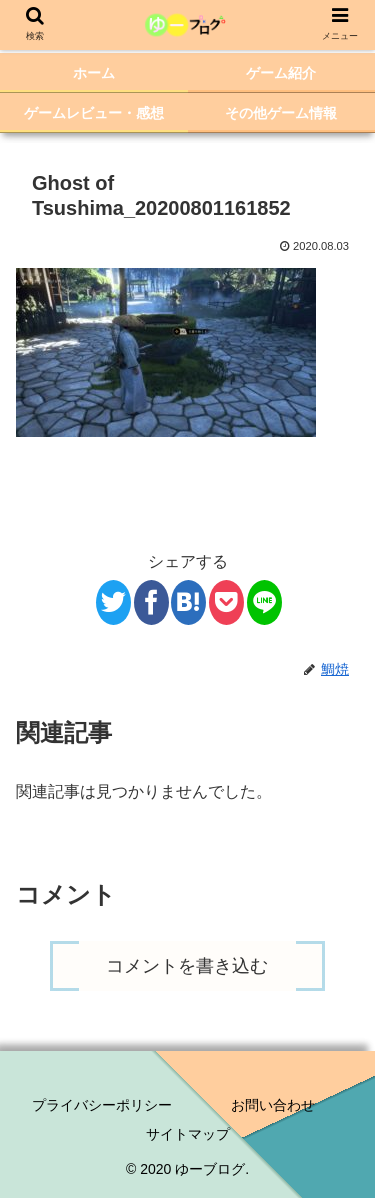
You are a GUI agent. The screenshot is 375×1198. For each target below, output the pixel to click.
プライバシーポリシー (102, 1105)
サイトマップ (188, 1134)
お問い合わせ (273, 1105)
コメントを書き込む (187, 966)
